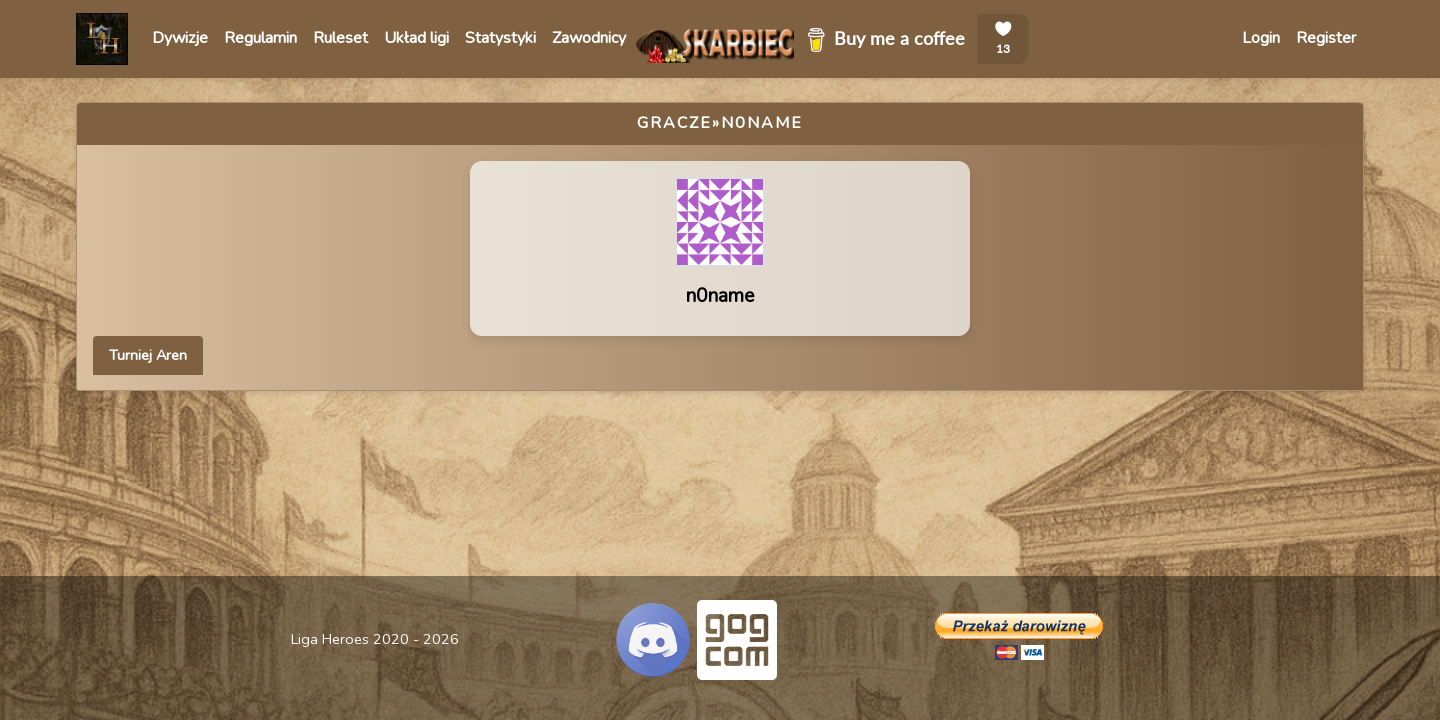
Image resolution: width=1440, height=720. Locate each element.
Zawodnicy (589, 38)
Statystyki (500, 38)
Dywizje (180, 38)
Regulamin (260, 38)
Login (1261, 38)
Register (1326, 38)
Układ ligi (416, 38)
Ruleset (340, 38)
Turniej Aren (148, 355)
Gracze (674, 123)
